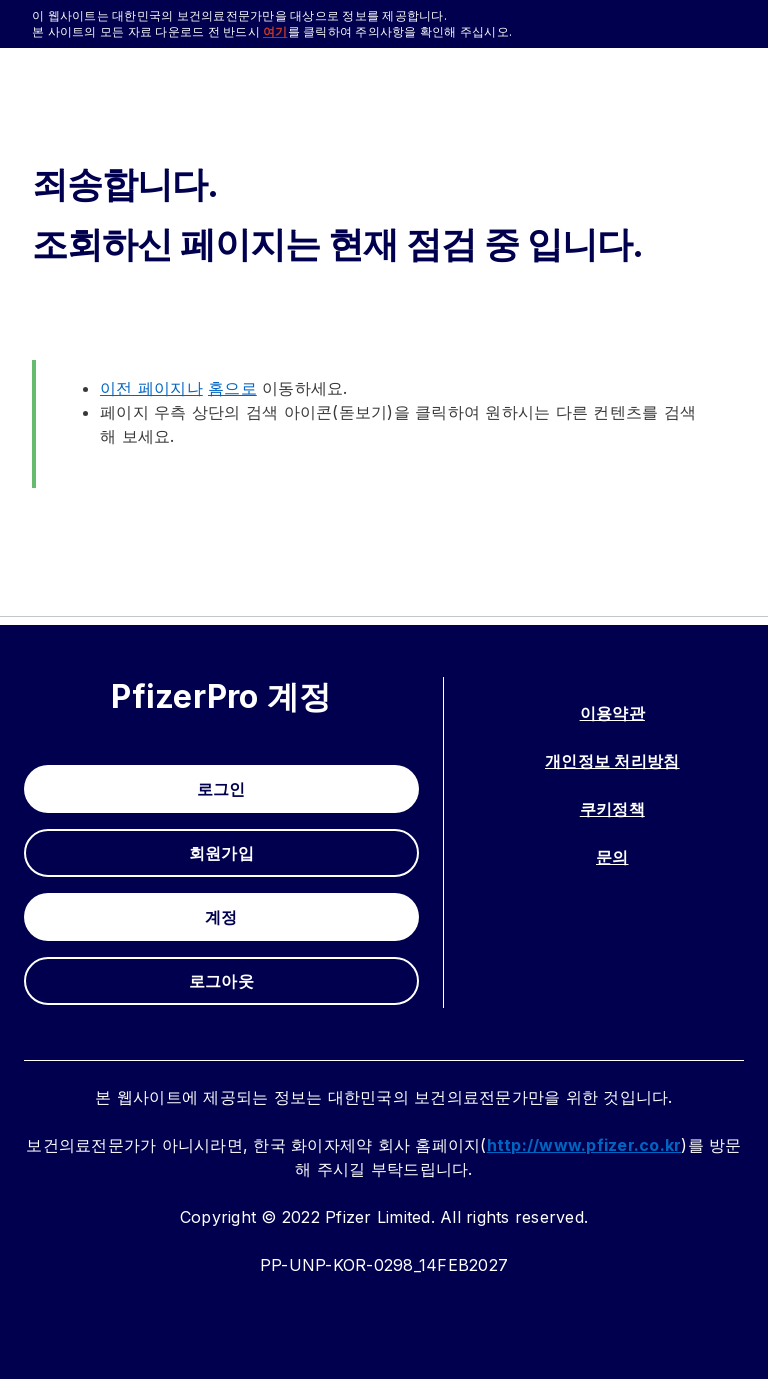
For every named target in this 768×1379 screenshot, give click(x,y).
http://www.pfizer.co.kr (584, 1145)
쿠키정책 (612, 809)
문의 (612, 857)
